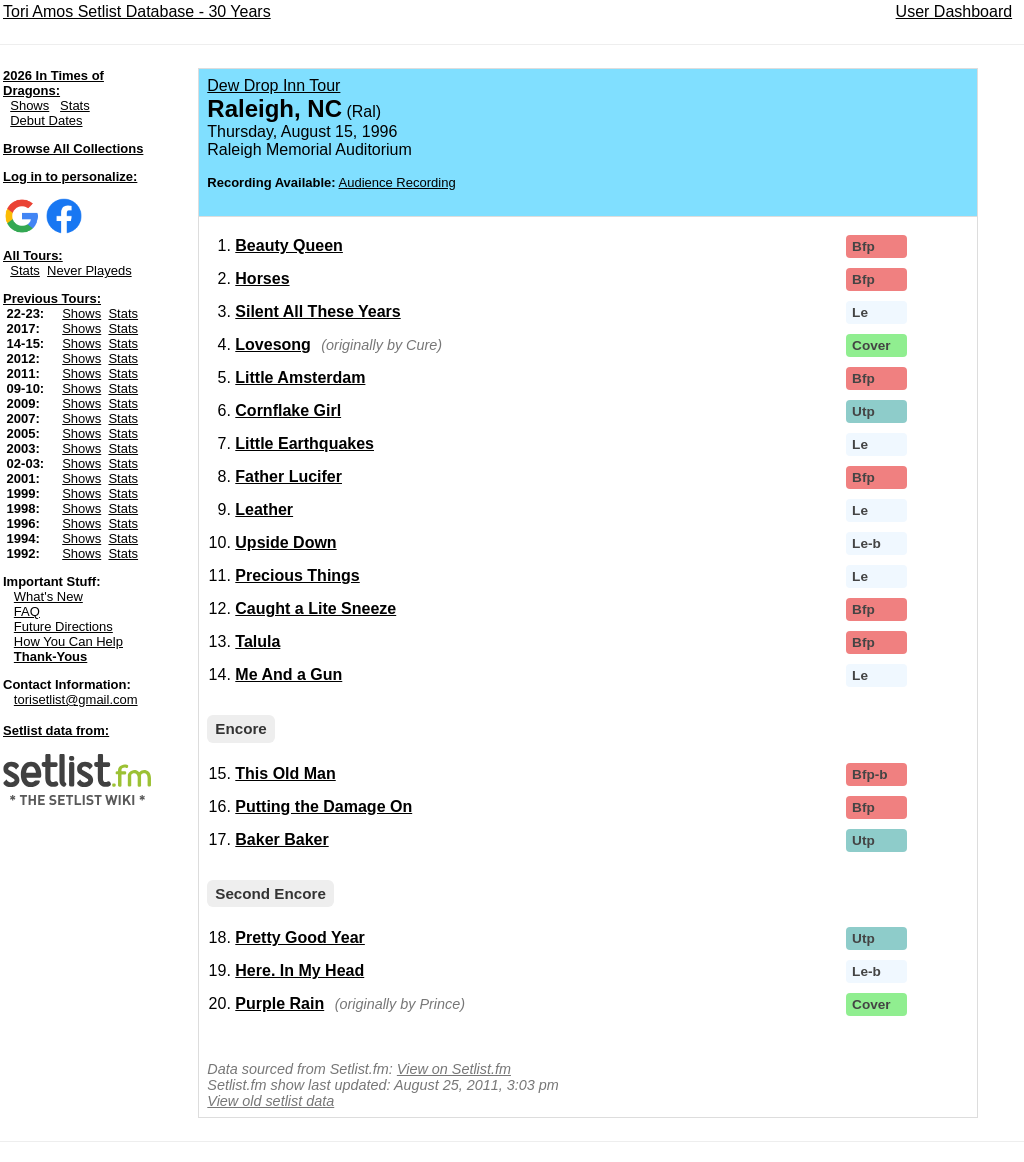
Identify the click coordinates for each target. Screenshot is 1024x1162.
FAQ (27, 611)
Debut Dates (46, 120)
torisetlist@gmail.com (76, 699)
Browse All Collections (73, 148)
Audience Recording (397, 182)
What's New (48, 596)
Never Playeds (89, 270)
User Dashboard (954, 11)
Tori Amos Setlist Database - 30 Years (137, 11)
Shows (29, 105)
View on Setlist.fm (454, 1069)
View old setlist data (270, 1101)
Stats (75, 105)
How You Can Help (68, 641)
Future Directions (63, 626)
